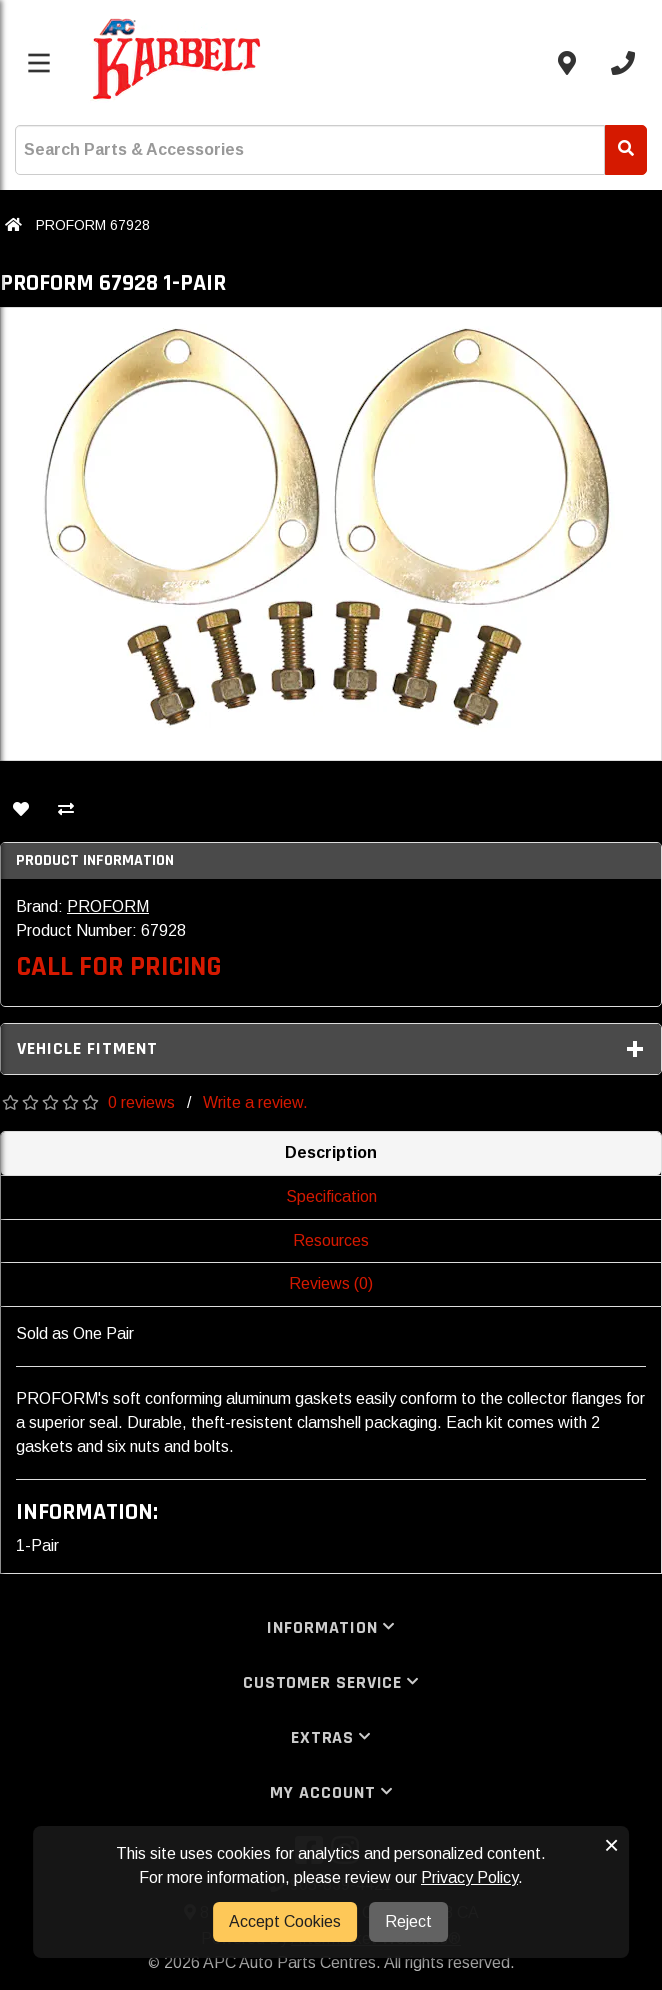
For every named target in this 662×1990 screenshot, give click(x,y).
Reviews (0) (331, 1283)
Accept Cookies (285, 1921)
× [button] (611, 1845)
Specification (331, 1196)
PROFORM (108, 906)
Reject (408, 1921)
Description (331, 1152)
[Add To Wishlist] (21, 811)
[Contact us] (567, 63)
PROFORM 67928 (93, 225)
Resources (331, 1240)
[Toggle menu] (39, 63)
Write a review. (255, 1102)
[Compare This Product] (66, 811)
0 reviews (141, 1102)
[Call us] (623, 63)
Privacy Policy (469, 1877)
